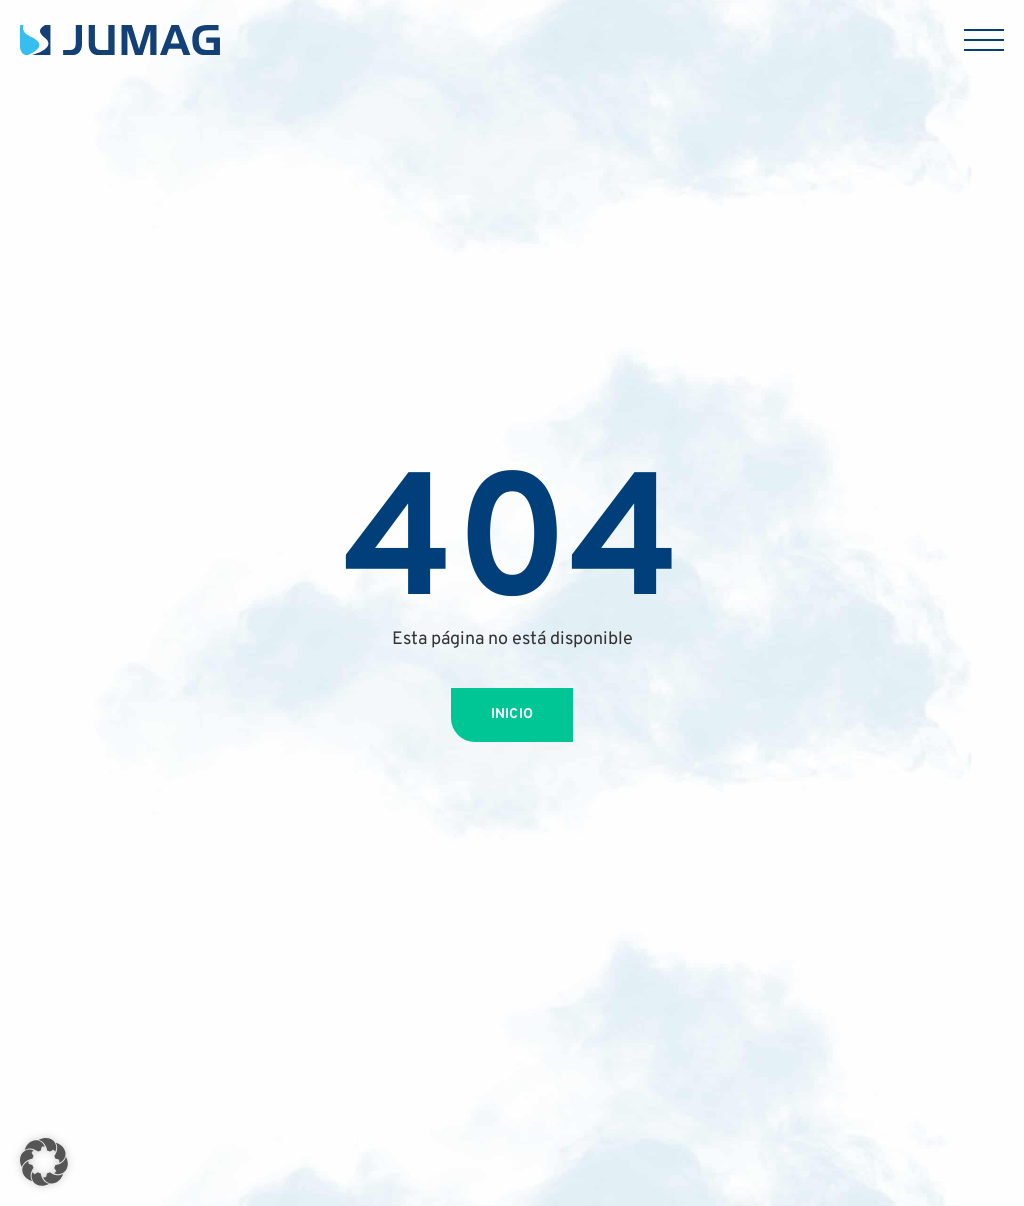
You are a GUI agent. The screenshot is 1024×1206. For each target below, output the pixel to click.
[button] (44, 1162)
